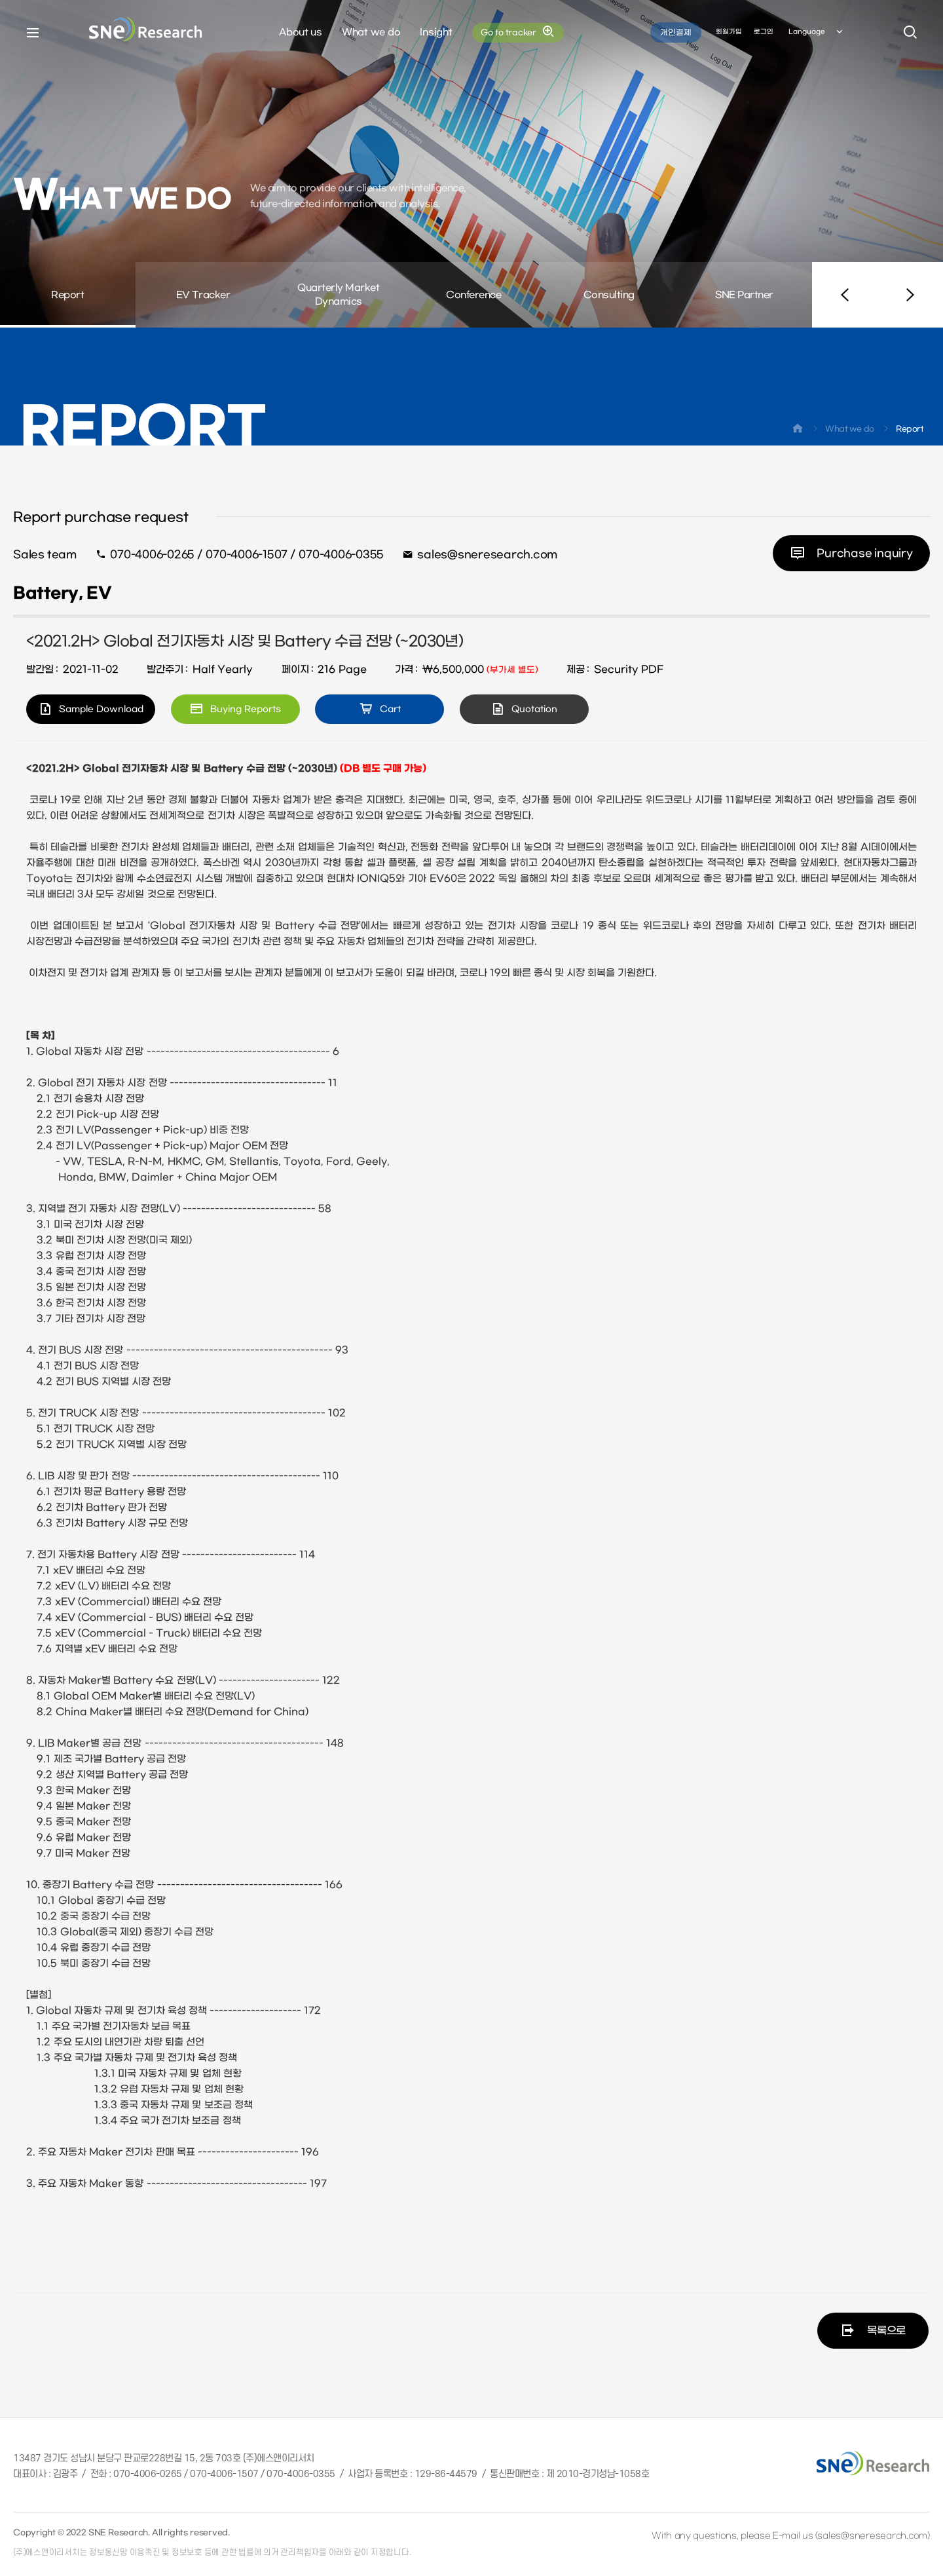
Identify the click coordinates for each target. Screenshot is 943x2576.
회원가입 (729, 31)
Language (816, 32)
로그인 (763, 31)
